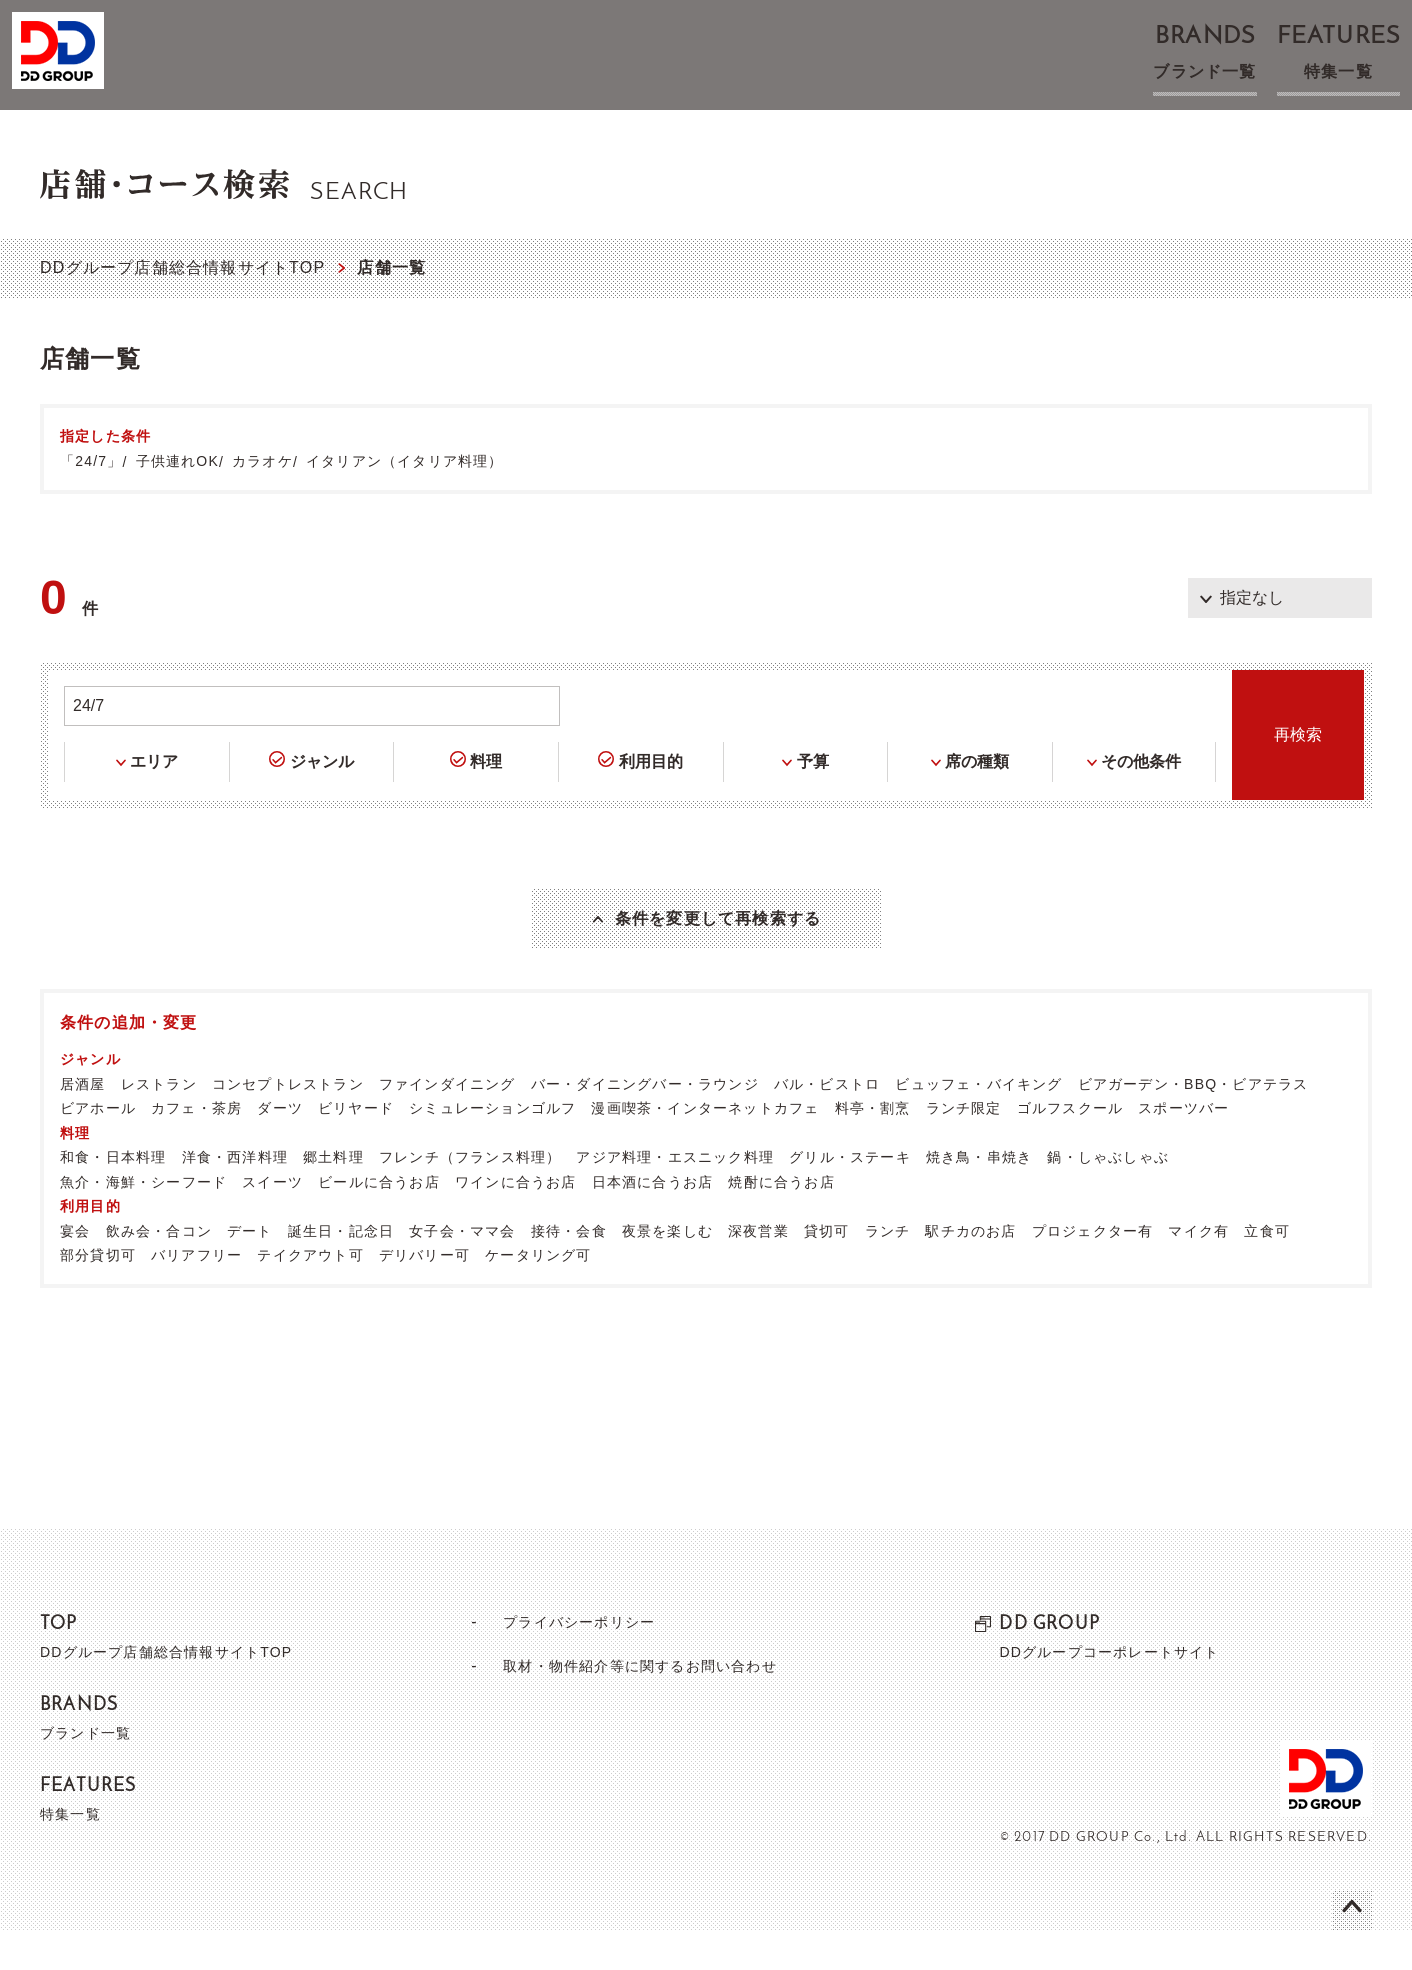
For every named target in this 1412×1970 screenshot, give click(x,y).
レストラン (159, 1123)
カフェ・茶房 (196, 1147)
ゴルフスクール (1070, 1147)
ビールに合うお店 (379, 1221)
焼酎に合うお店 (781, 1221)
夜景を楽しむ (667, 1270)
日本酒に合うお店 (653, 1221)
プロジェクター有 (1093, 1270)
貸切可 (827, 1270)
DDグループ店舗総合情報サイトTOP (182, 267)
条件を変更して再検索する (718, 938)
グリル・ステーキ (850, 1196)
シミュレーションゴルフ (492, 1147)
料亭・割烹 (873, 1147)
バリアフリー (196, 1294)
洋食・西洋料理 (235, 1196)
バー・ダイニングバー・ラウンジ (645, 1123)
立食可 (1267, 1270)
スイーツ (272, 1221)
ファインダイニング (447, 1123)
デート (250, 1270)
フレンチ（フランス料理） (470, 1196)
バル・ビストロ (827, 1123)
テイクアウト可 (310, 1294)
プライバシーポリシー (571, 1660)
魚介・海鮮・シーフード (143, 1221)
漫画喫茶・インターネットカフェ (705, 1147)
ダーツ (280, 1147)
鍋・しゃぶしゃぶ (1108, 1196)
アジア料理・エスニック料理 (675, 1196)
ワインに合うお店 (516, 1221)
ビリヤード (356, 1147)
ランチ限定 (964, 1147)
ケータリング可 (538, 1294)
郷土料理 (333, 1196)
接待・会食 (569, 1270)
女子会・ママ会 (462, 1270)
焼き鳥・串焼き (979, 1196)
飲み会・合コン (159, 1270)
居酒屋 (83, 1123)
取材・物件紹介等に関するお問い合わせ (640, 1704)
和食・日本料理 (113, 1196)
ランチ (888, 1270)
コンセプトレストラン (288, 1123)
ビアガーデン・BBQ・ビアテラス (1193, 1123)
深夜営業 (758, 1270)
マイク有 (1198, 1270)
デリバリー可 (424, 1294)
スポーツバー (1183, 1147)
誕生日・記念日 (341, 1270)
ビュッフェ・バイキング (978, 1123)
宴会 (75, 1270)
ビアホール (98, 1147)
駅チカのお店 (970, 1270)
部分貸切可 (98, 1294)
